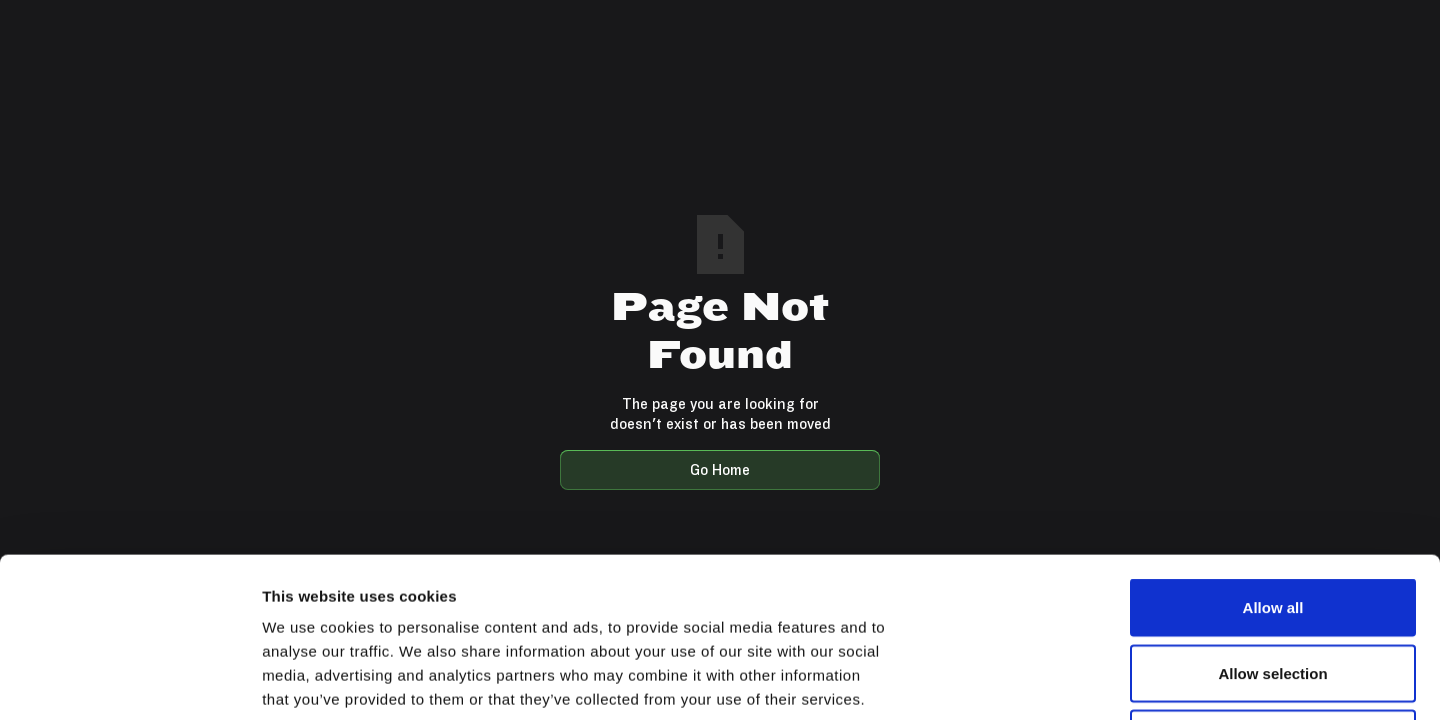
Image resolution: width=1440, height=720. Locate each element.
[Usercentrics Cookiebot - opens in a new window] (129, 681)
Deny (1273, 588)
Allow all (1273, 457)
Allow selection (1272, 523)
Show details (1049, 680)
